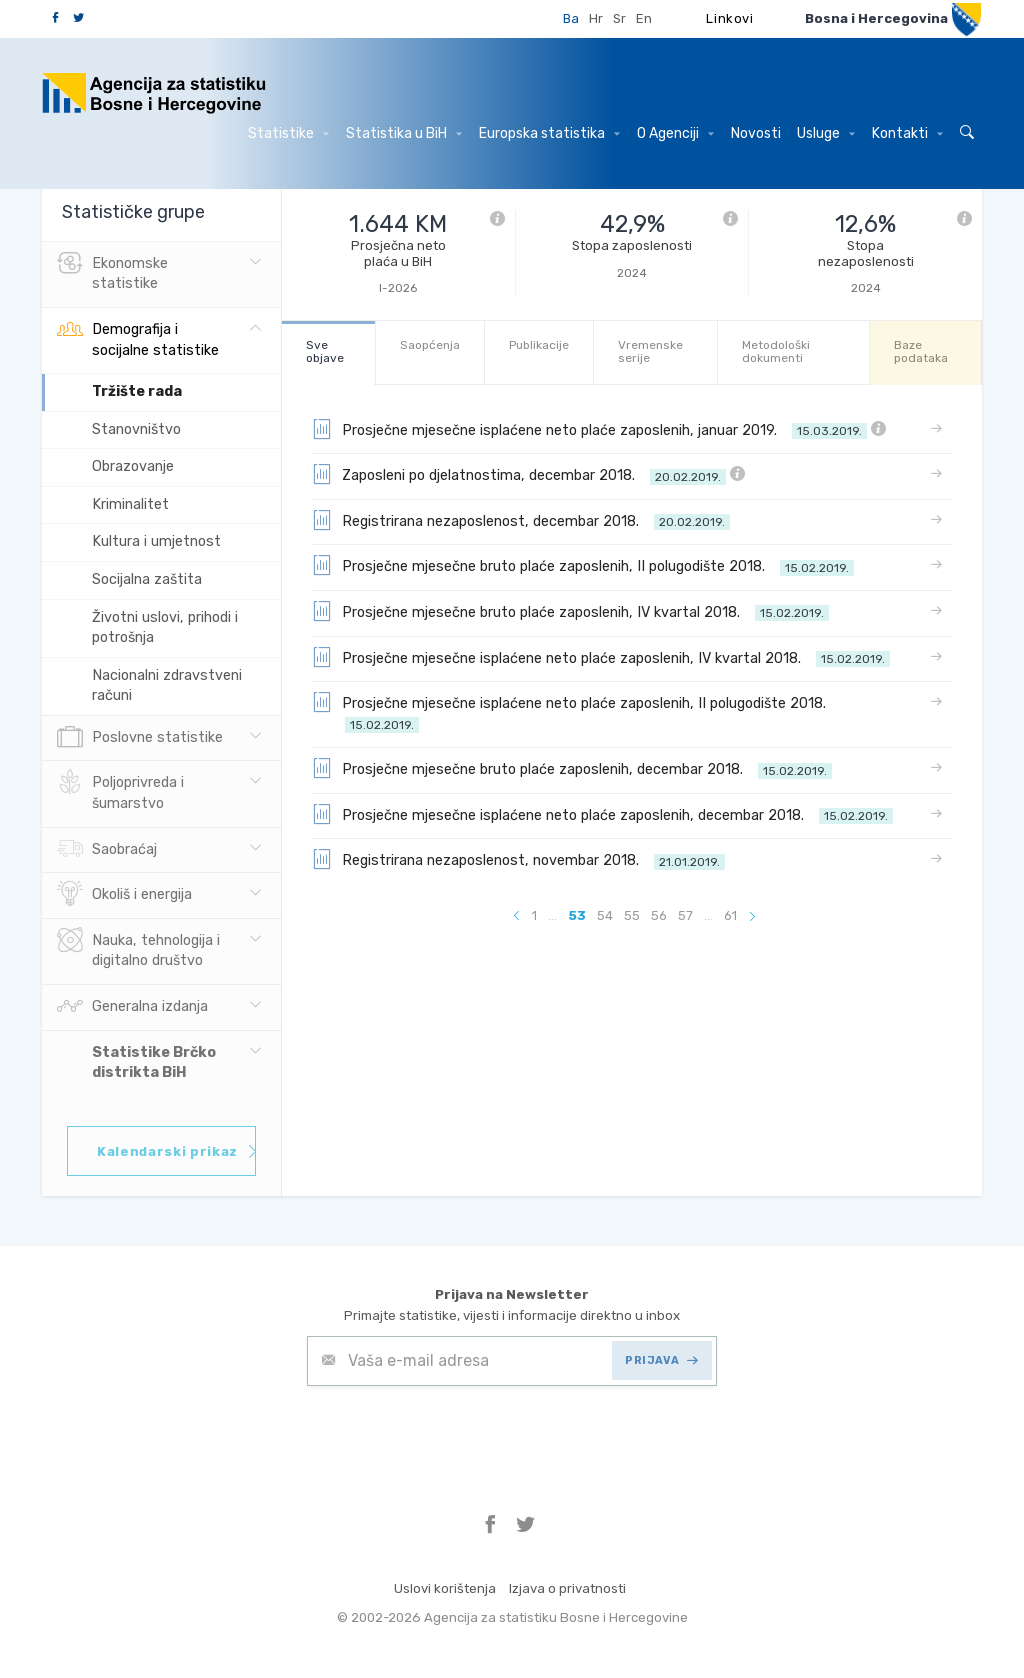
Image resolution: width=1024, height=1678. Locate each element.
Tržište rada (137, 391)
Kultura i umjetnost (156, 541)
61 (730, 915)
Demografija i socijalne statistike (138, 338)
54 (605, 915)
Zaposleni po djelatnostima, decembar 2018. (528, 474)
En (644, 18)
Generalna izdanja (132, 1007)
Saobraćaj (107, 850)
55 (632, 915)
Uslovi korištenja (445, 1588)
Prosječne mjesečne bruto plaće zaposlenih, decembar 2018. (572, 768)
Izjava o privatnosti (567, 1588)
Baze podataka (921, 351)
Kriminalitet (130, 504)
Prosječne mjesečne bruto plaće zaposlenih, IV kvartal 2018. (570, 611)
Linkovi (730, 18)
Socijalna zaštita (147, 579)
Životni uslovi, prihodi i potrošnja (165, 628)
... (552, 915)
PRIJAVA (661, 1360)
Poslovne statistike (140, 738)
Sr (619, 18)
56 (659, 915)
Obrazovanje (133, 466)
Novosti (756, 133)
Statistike (288, 133)
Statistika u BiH (404, 133)
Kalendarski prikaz (176, 1151)
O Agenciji (675, 133)
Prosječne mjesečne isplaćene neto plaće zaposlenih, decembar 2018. (602, 814)
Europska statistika (549, 133)
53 (577, 915)
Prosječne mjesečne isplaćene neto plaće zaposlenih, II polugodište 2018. (573, 712)
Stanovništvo (136, 429)
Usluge (826, 133)
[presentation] (459, 1435)
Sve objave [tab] (325, 351)
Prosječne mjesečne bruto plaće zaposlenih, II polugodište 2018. (583, 565)
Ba (571, 18)
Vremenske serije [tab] (650, 351)
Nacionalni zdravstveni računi (167, 686)
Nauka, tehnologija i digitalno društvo (138, 949)
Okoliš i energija (124, 895)
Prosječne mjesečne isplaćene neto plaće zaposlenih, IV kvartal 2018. (601, 657)
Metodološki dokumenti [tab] (776, 351)
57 (685, 915)
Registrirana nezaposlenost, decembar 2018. (521, 520)
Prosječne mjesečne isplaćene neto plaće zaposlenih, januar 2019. (599, 429)
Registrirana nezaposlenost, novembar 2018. (518, 859)
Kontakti (907, 133)
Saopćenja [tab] (430, 345)
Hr (596, 18)
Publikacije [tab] (539, 345)
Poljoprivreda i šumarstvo (120, 791)
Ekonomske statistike (112, 272)
